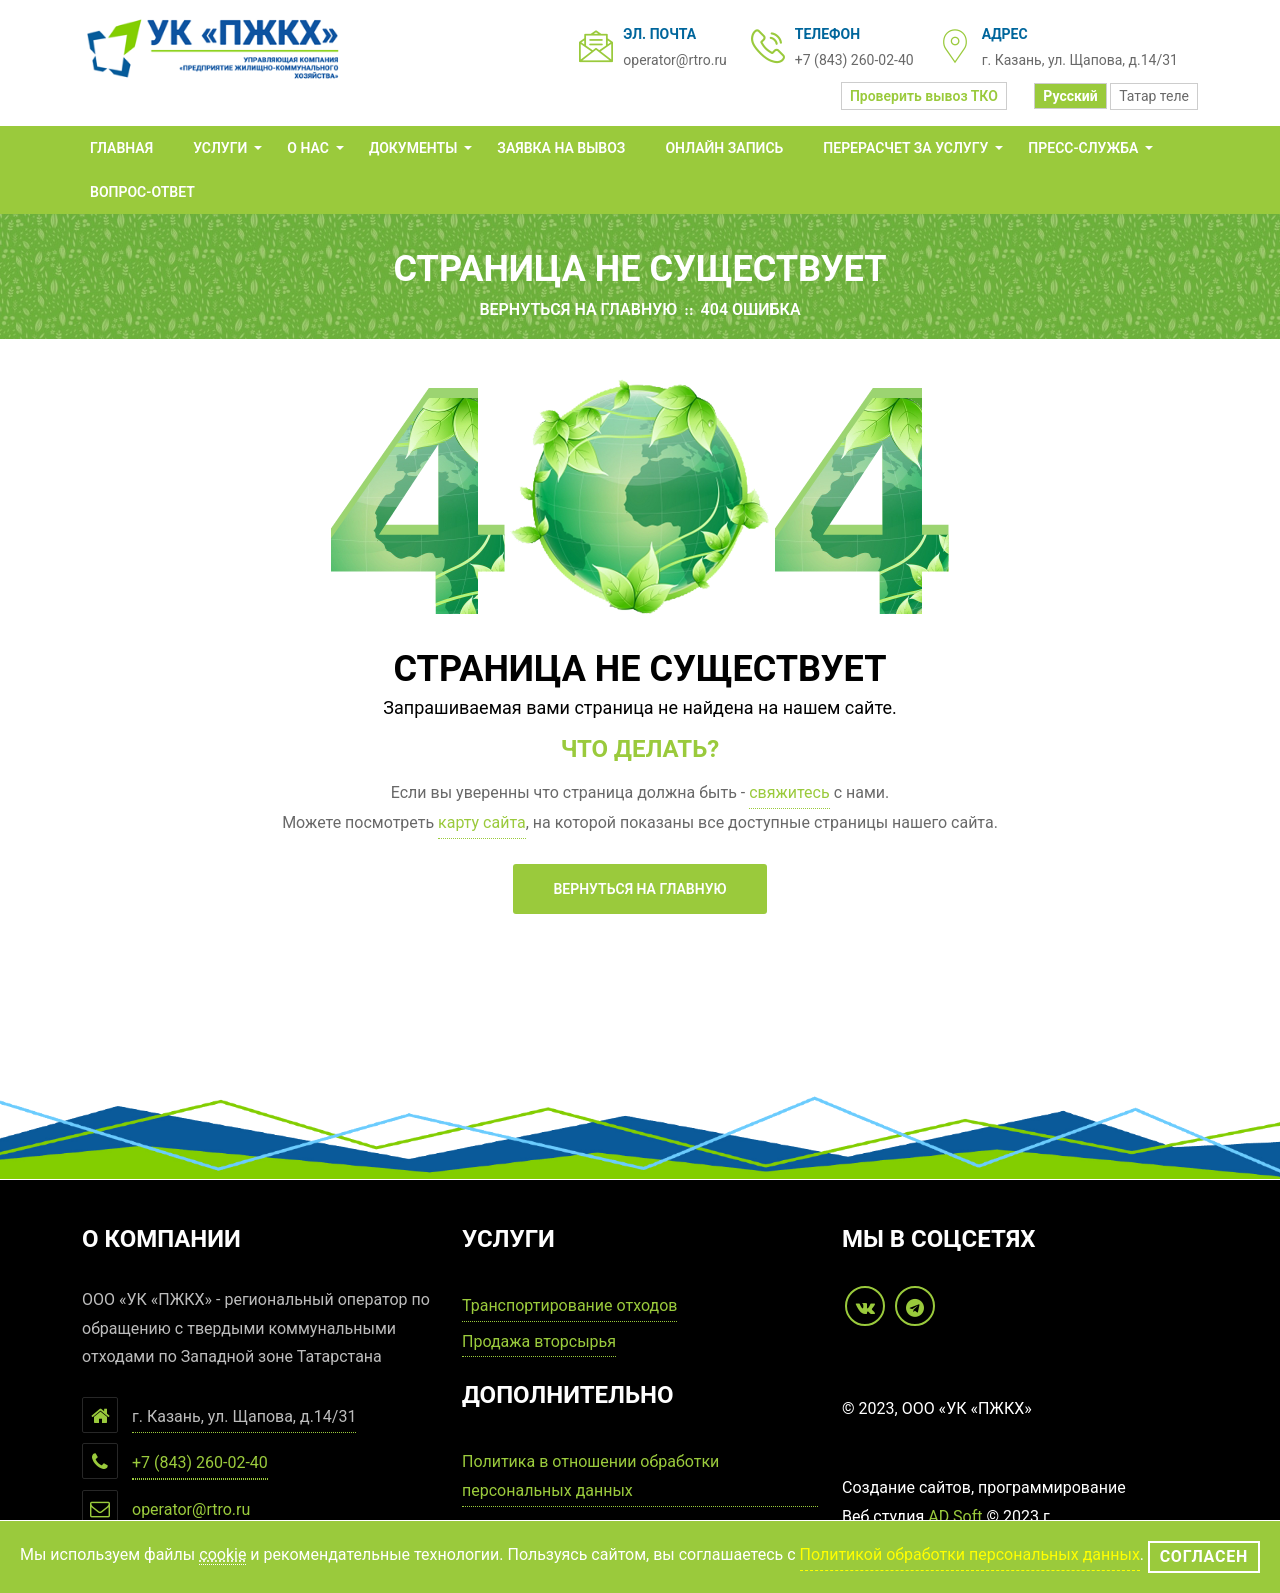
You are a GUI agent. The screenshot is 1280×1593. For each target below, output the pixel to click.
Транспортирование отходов (569, 1305)
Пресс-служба (1083, 148)
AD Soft (955, 1516)
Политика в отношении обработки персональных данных (590, 1476)
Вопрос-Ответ (142, 192)
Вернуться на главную (578, 309)
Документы (413, 148)
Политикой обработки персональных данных (970, 1554)
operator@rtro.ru (675, 60)
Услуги (220, 148)
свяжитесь (789, 792)
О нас (308, 148)
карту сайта (482, 822)
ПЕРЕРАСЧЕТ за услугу (905, 148)
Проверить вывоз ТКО (924, 96)
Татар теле (1154, 96)
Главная (121, 148)
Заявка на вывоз (561, 148)
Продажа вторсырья (539, 1341)
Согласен (1204, 1556)
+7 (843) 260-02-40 (854, 60)
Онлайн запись (724, 148)
